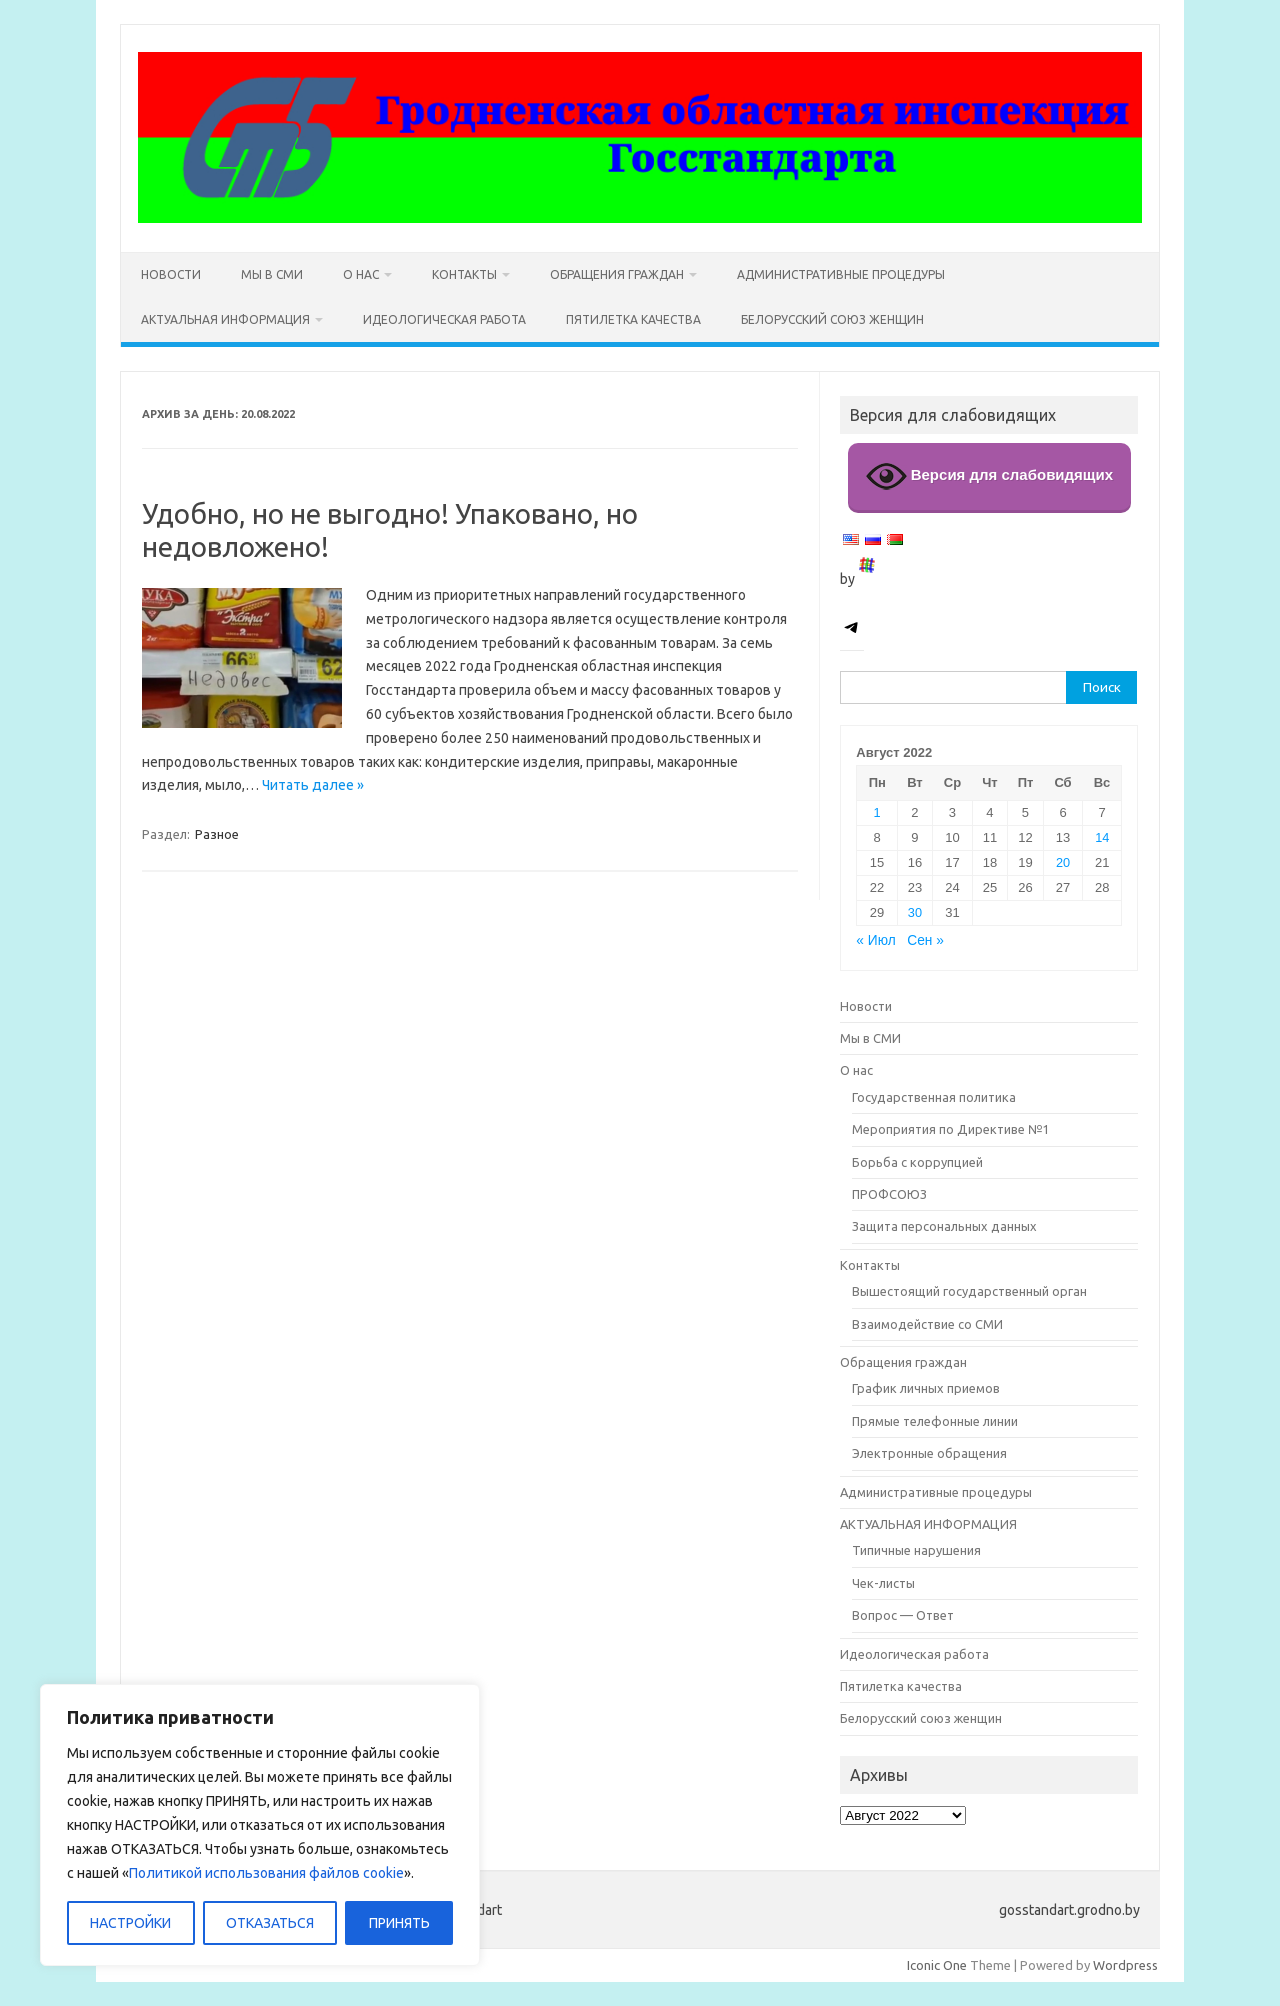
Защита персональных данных (944, 1226)
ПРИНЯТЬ (399, 1923)
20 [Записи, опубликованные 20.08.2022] (1063, 862)
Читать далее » (313, 785)
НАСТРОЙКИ (130, 1923)
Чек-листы (883, 1583)
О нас (361, 274)
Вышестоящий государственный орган (969, 1291)
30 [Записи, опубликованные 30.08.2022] (915, 912)
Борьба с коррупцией (917, 1162)
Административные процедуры (841, 274)
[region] (260, 1825)
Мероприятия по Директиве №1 (950, 1129)
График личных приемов (926, 1388)
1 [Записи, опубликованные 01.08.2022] (876, 812)
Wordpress (1125, 1965)
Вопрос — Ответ (903, 1615)
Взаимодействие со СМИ (927, 1324)
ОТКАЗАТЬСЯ (270, 1923)
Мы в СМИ (272, 274)
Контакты (464, 274)
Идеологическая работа (444, 319)
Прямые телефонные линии (935, 1421)
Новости (171, 274)
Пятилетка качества (633, 319)
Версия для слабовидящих (990, 476)
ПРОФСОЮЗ (889, 1194)
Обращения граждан (617, 274)
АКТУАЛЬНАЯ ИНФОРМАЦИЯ (225, 319)
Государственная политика (934, 1097)
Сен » (925, 940)
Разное (217, 834)
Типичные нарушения (916, 1550)
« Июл (875, 940)
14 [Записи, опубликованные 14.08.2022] (1102, 837)
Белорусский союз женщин (832, 319)
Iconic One (937, 1965)
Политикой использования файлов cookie (266, 1873)
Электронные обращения (929, 1453)
